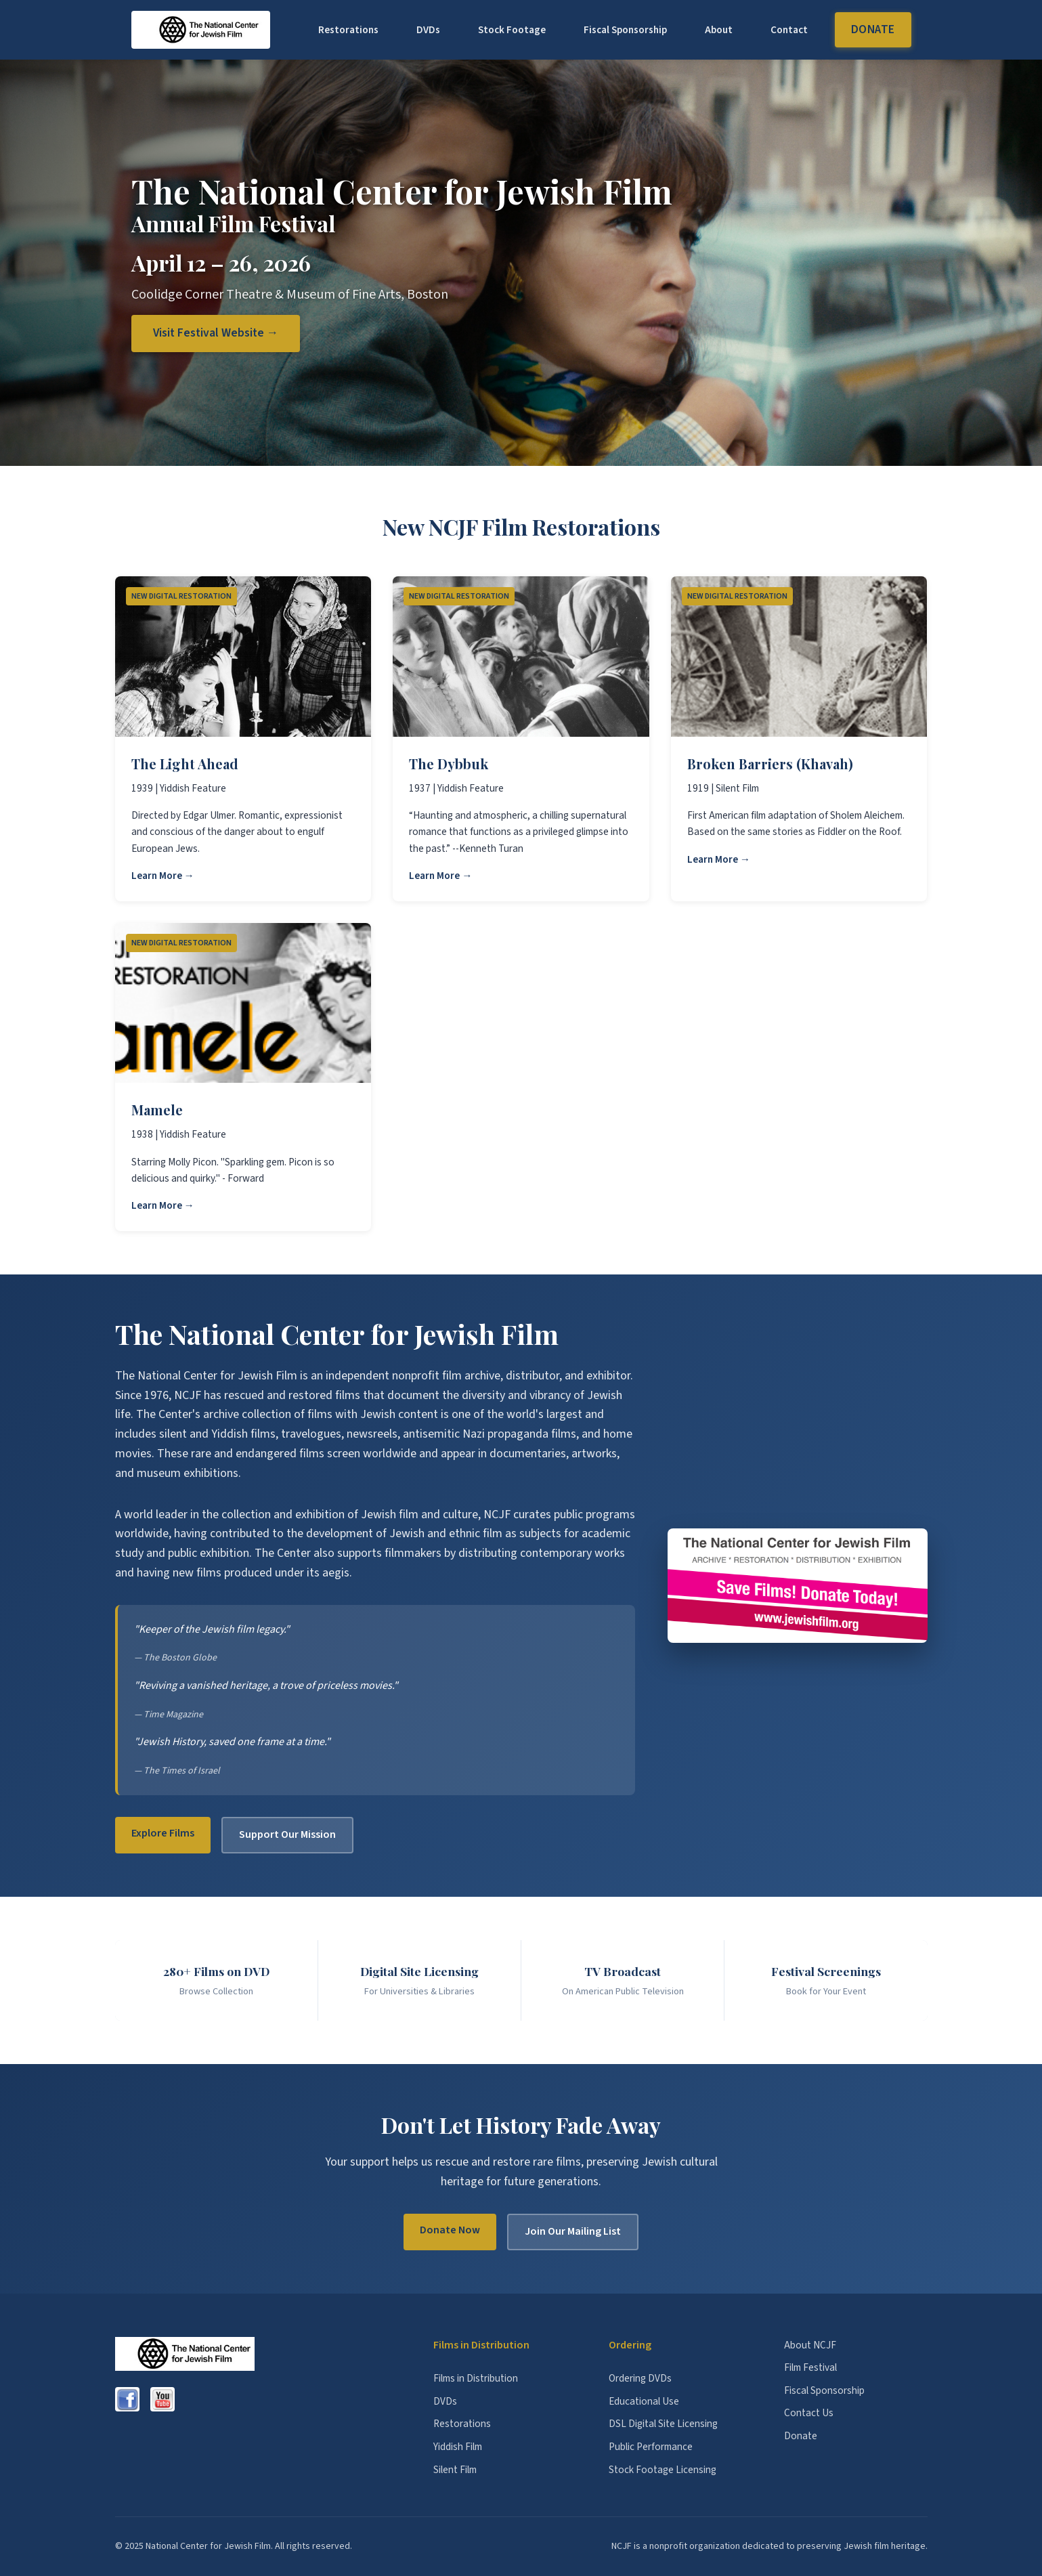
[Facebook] (127, 2399)
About (719, 29)
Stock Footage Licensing (662, 2469)
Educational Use (644, 2401)
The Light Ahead (184, 763)
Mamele (157, 1109)
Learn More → (162, 875)
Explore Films (162, 1833)
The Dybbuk (448, 763)
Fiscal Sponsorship (625, 29)
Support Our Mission (287, 1834)
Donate (873, 29)
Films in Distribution (475, 2378)
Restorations (348, 29)
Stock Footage (512, 29)
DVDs (428, 29)
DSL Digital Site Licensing (663, 2423)
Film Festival (810, 2367)
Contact (789, 29)
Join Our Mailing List (573, 2231)
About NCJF (810, 2345)
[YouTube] (162, 2399)
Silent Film (455, 2469)
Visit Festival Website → (216, 332)
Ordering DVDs (640, 2378)
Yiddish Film (457, 2446)
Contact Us (808, 2412)
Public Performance (651, 2446)
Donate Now (450, 2230)
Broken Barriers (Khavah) (770, 763)
